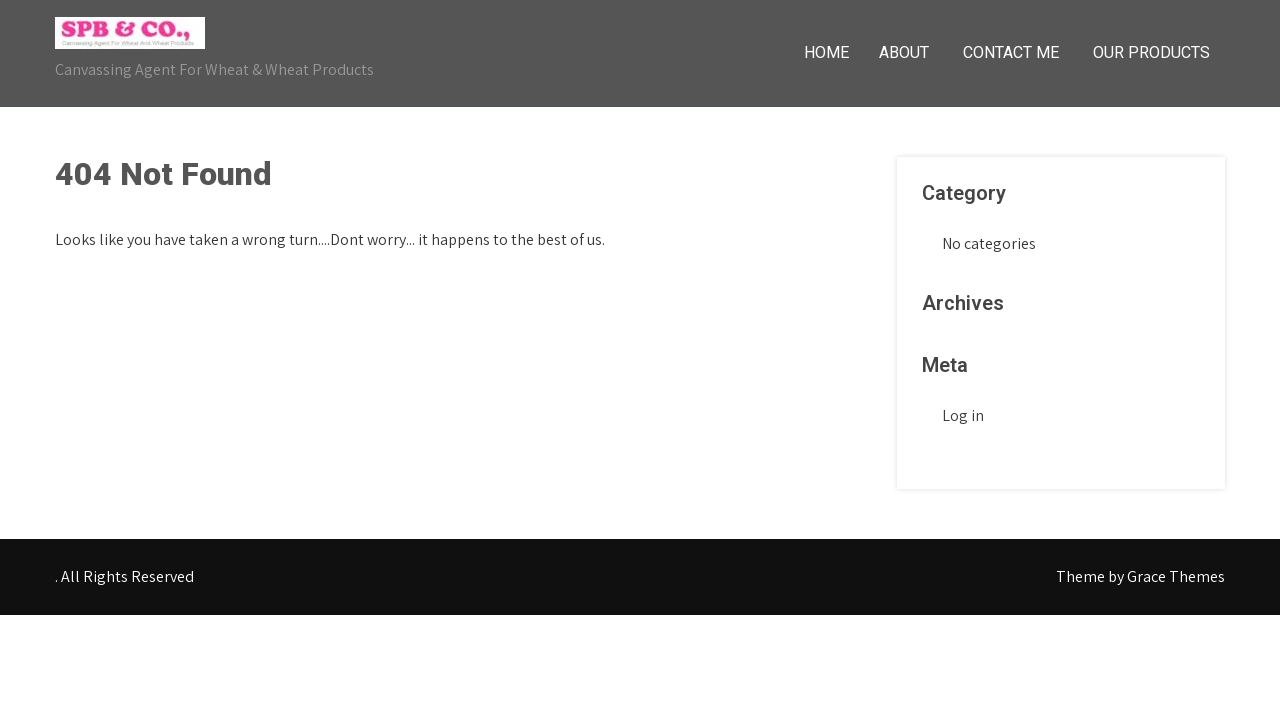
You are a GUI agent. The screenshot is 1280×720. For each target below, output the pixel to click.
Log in (963, 415)
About (904, 52)
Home (826, 52)
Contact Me (1011, 52)
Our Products (1151, 52)
